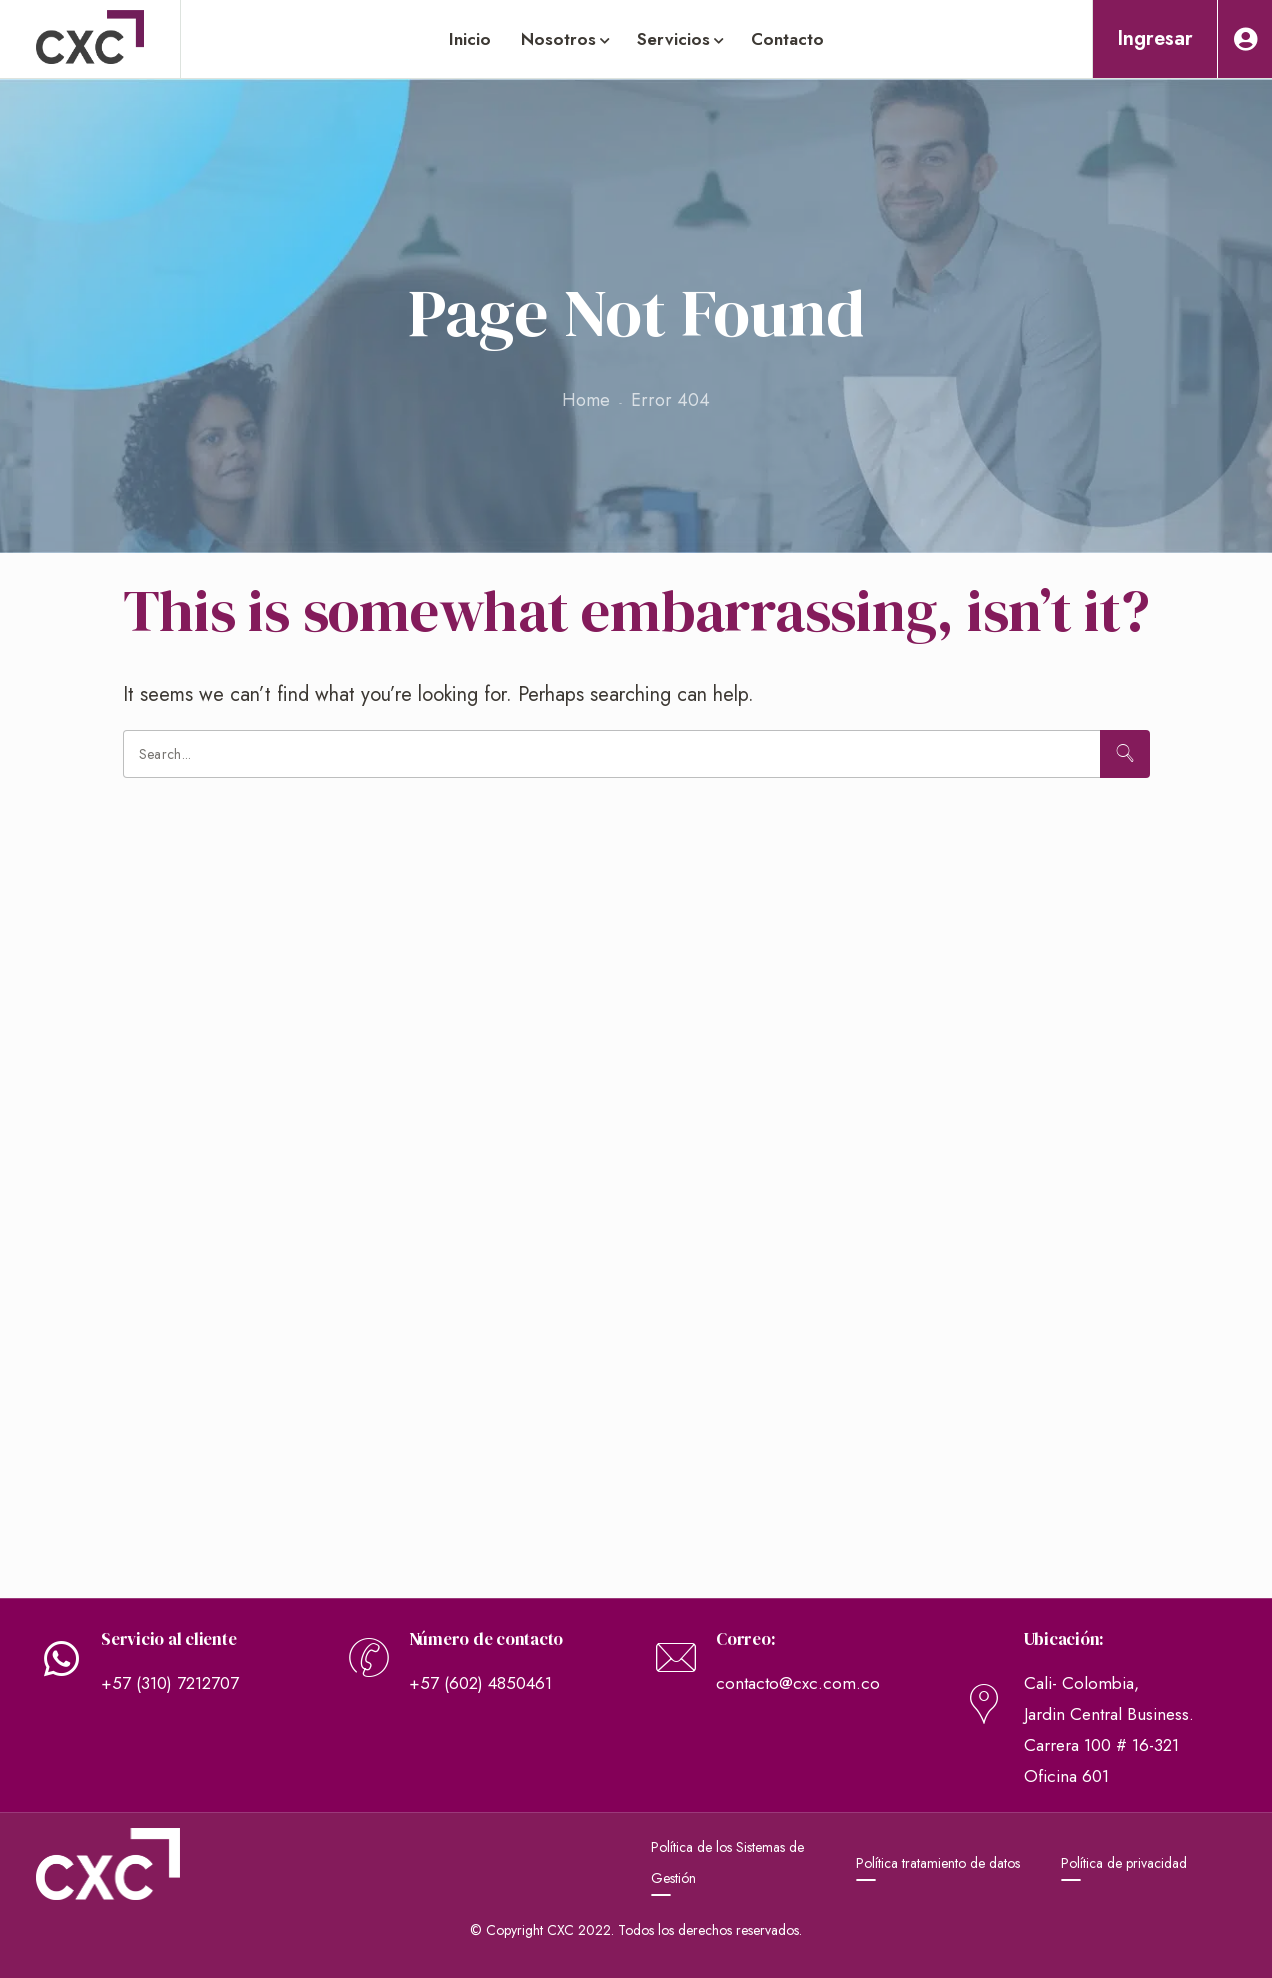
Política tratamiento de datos (938, 1863)
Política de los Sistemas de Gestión (727, 1862)
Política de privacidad (1124, 1863)
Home (586, 400)
